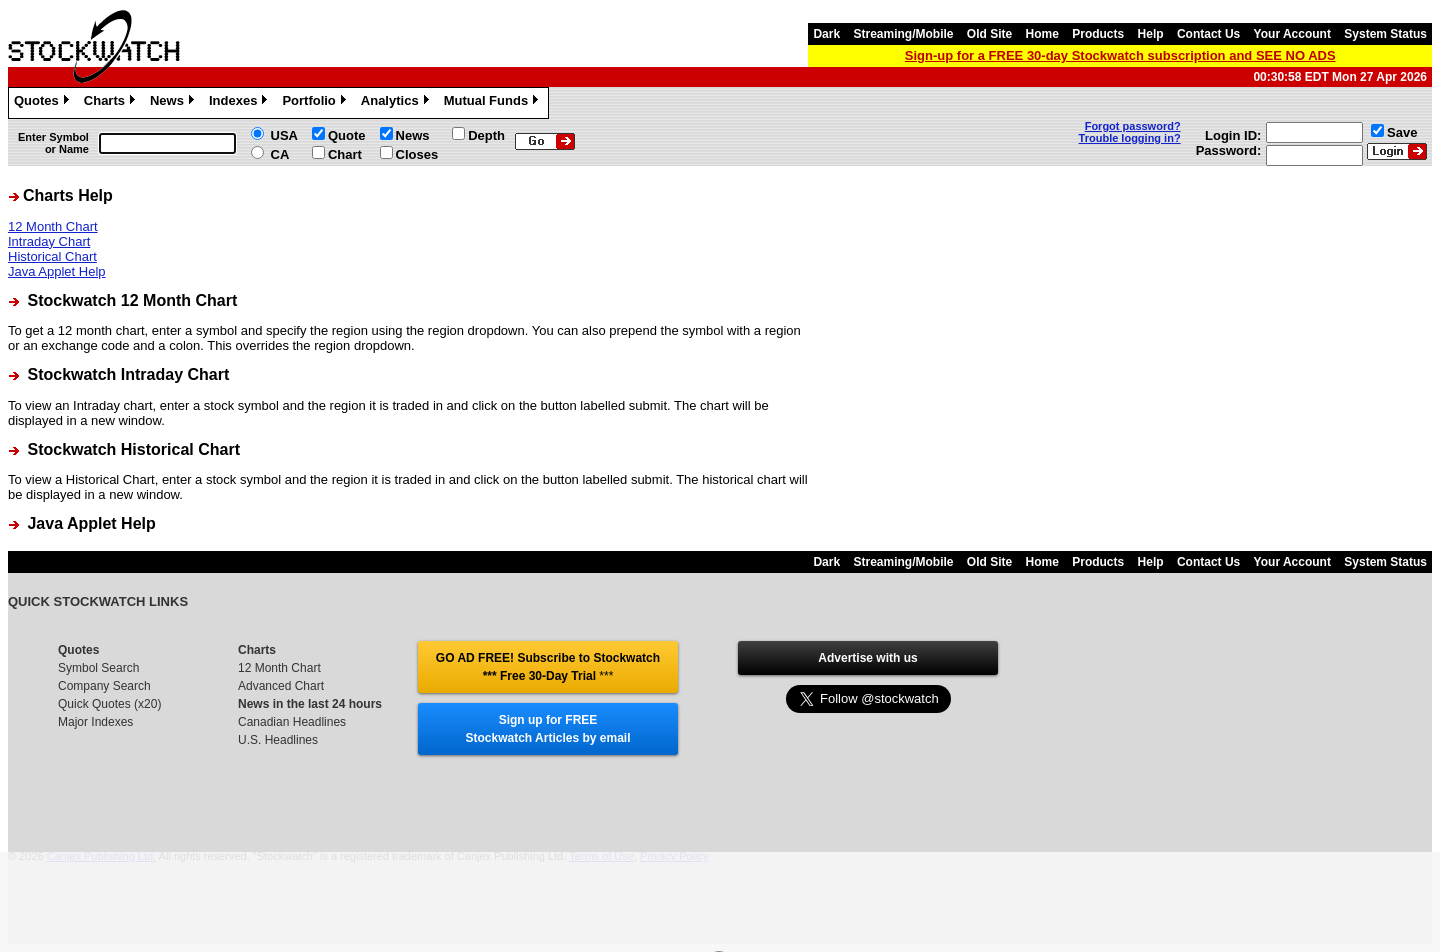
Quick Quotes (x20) (109, 704)
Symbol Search (98, 668)
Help (1151, 34)
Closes (417, 154)
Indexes (240, 103)
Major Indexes (95, 722)
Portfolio (316, 103)
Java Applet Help (57, 271)
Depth (486, 135)
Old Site (989, 34)
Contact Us (1208, 34)
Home (1042, 34)
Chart (345, 154)
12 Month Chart (53, 226)
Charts (112, 103)
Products (1098, 34)
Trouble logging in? (1130, 138)
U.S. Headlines (278, 740)
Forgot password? (1133, 126)
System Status (1385, 34)
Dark (826, 34)
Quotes (44, 103)
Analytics (397, 103)
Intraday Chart (49, 241)
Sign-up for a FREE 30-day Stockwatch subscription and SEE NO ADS (1120, 55)
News (174, 103)
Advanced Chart (281, 686)
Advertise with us (867, 658)
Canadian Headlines (292, 722)
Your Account (1292, 34)
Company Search (104, 686)
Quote (347, 135)
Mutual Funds (494, 103)
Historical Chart (52, 256)
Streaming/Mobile (903, 34)
